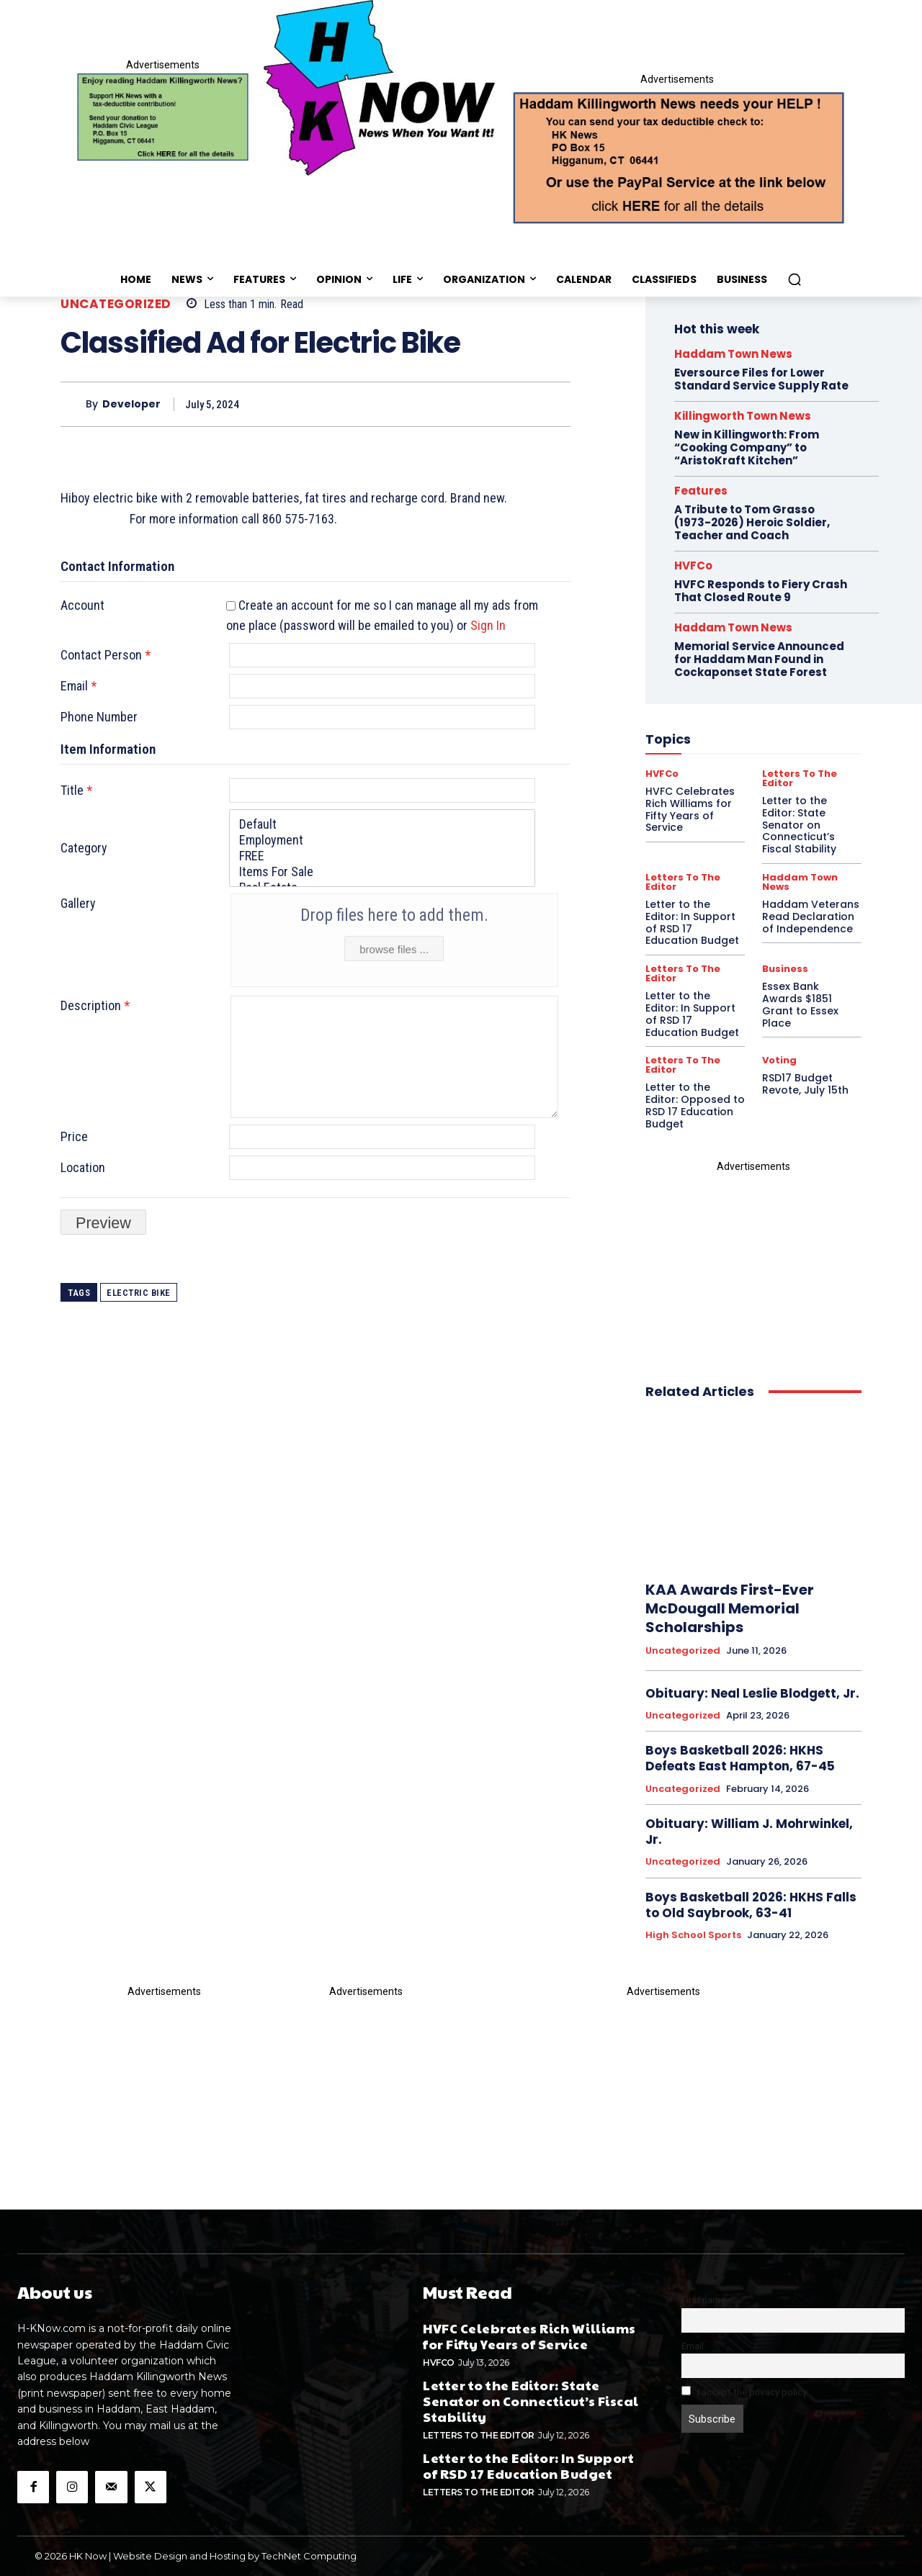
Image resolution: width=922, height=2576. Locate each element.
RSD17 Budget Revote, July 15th (805, 1084)
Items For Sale (382, 872)
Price (74, 1136)
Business (785, 968)
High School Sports (693, 1935)
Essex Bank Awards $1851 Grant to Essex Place (800, 1004)
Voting (779, 1060)
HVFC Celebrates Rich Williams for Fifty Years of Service (529, 2336)
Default (382, 824)
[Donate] (162, 117)
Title (76, 790)
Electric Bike (139, 1292)
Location (83, 1167)
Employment (382, 840)
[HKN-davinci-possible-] (163, 2083)
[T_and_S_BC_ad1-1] (366, 2063)
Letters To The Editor (682, 973)
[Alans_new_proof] (753, 1265)
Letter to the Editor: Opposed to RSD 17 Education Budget (695, 1105)
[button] (794, 279)
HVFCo (439, 2362)
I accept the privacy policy (744, 2391)
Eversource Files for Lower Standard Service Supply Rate (761, 379)
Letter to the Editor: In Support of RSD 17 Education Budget (692, 1013)
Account (82, 605)
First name (703, 2299)
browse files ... (394, 949)
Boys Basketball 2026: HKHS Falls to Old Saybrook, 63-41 (750, 1905)
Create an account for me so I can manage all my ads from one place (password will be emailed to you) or (382, 616)
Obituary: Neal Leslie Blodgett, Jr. (752, 1693)
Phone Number (99, 716)
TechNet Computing (309, 2556)
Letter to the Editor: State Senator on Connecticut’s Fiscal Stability (531, 2400)
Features (701, 490)
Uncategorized (116, 304)
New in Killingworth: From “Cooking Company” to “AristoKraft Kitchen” (746, 447)
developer (131, 404)
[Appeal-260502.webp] (677, 156)
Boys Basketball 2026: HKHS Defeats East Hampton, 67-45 (740, 1758)
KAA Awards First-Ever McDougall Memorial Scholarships (729, 1608)
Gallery (78, 903)
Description (95, 1005)
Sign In (488, 625)
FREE (382, 856)
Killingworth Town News (742, 415)
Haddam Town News (733, 353)
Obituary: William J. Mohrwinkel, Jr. (749, 1831)
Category (84, 847)
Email (79, 685)
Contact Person (106, 654)
